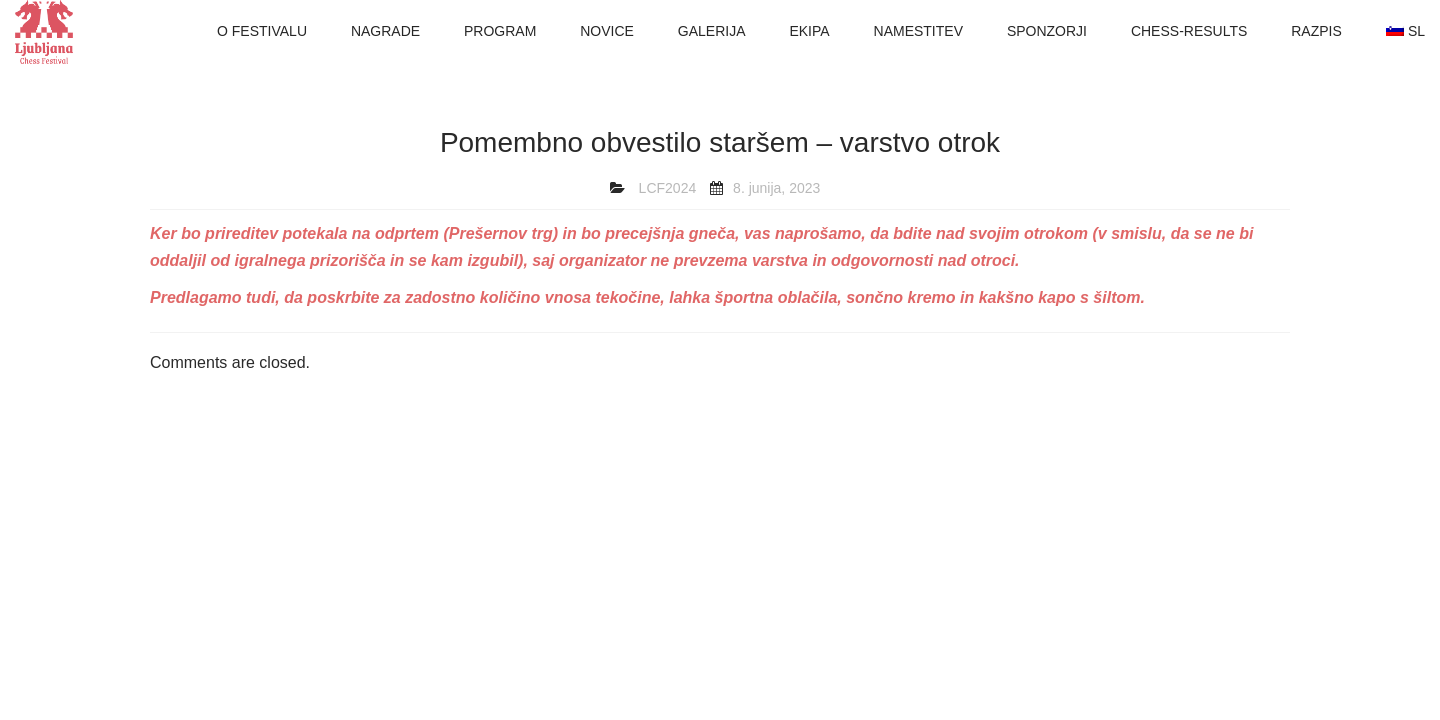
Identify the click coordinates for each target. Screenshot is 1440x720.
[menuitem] (1405, 32)
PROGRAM (500, 31)
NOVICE (607, 31)
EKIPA (809, 31)
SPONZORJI (1047, 31)
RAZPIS (1316, 31)
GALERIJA (712, 31)
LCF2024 (668, 188)
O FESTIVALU (262, 31)
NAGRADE (385, 31)
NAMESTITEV (918, 31)
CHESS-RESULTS (1189, 31)
